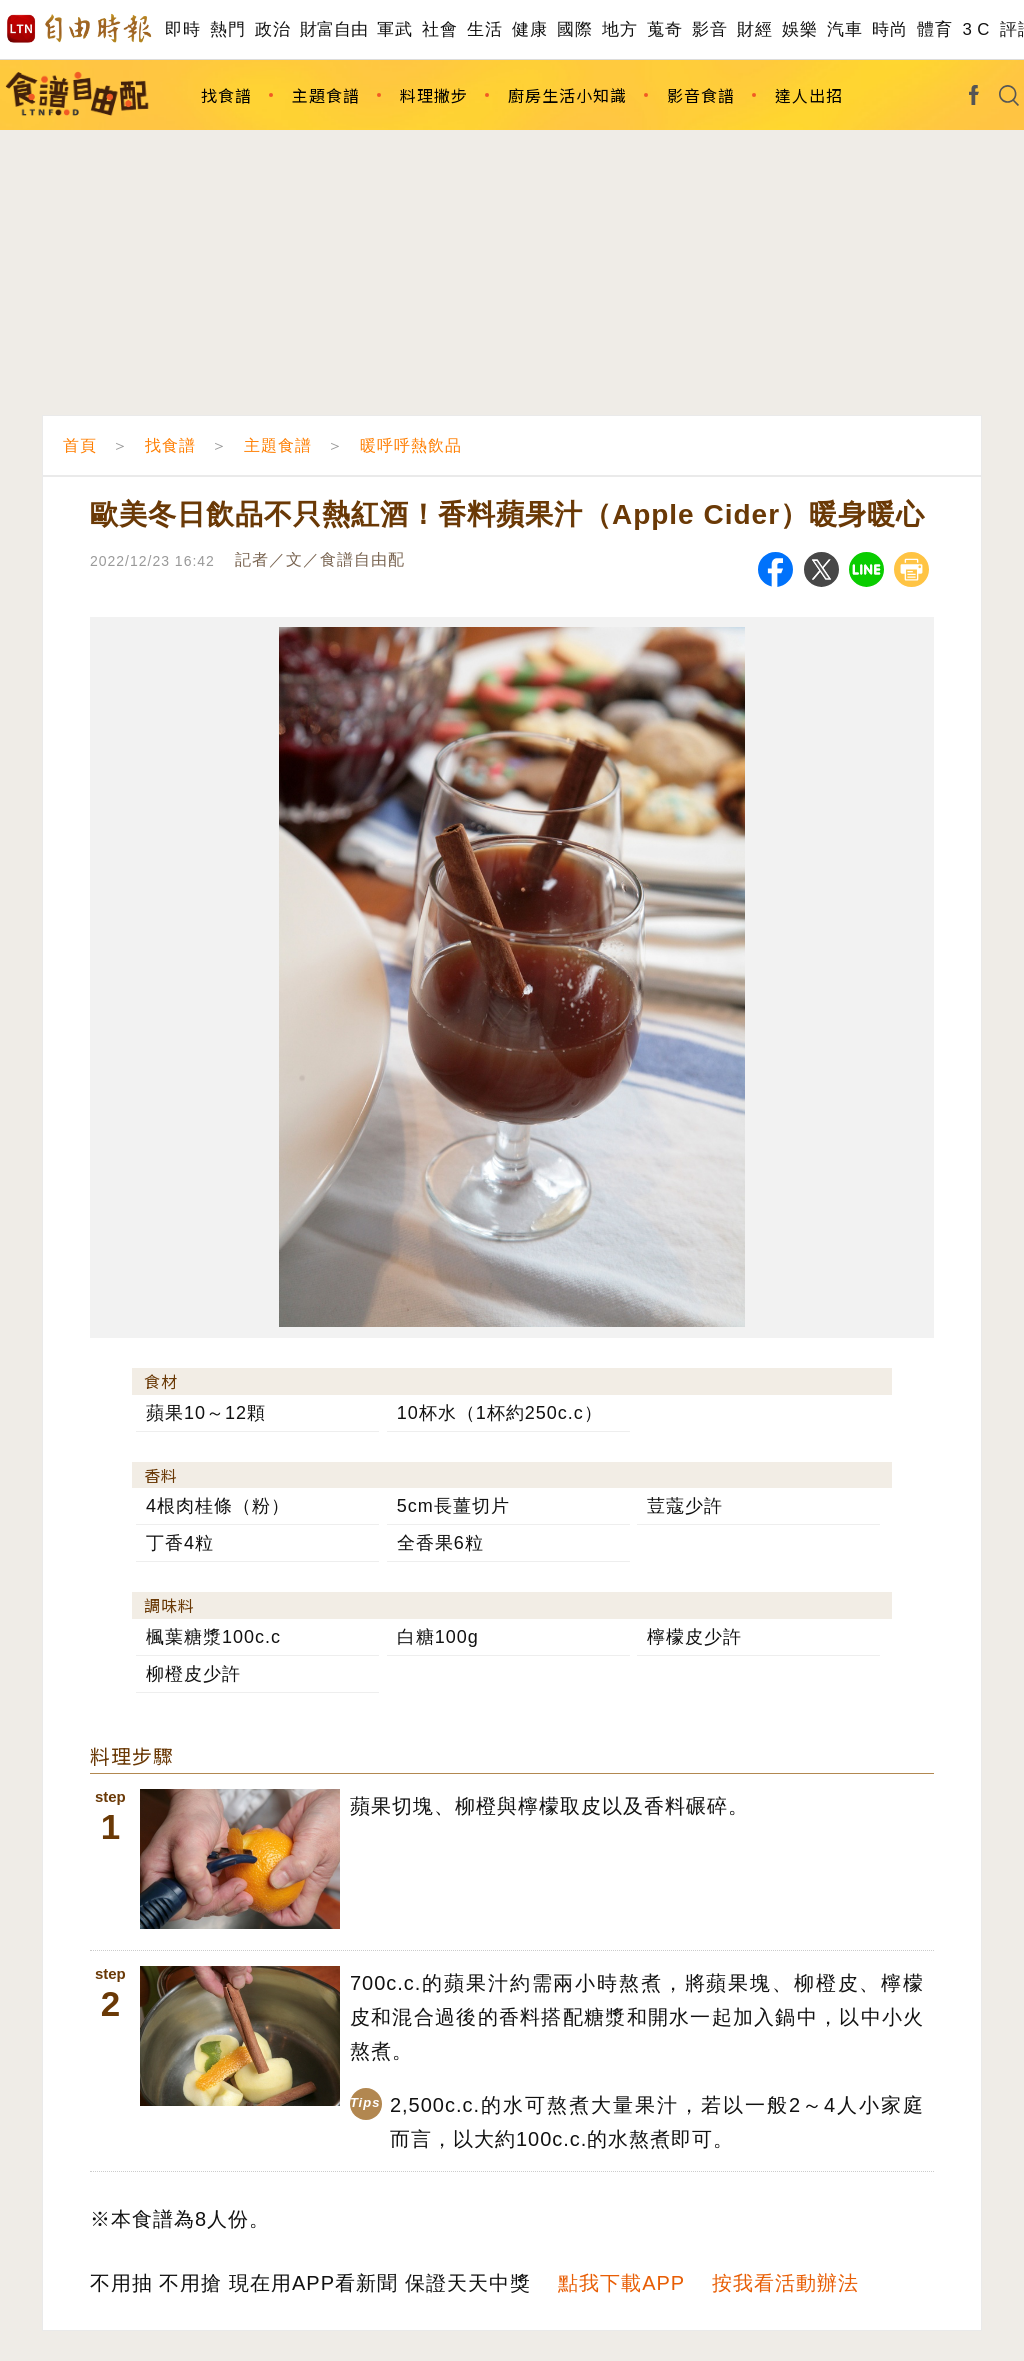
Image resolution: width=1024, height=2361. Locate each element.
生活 (484, 29)
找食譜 (226, 95)
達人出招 (809, 95)
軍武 (394, 29)
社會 (439, 29)
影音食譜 (701, 95)
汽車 (844, 29)
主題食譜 (326, 95)
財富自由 (333, 29)
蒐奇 (664, 29)
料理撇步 (434, 95)
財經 (754, 29)
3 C (976, 29)
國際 (574, 29)
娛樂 (799, 29)
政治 (272, 29)
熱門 (227, 29)
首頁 (80, 445)
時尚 (889, 29)
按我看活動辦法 (785, 2283)
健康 (529, 29)
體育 (934, 29)
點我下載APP (621, 2283)
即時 (182, 29)
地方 (619, 29)
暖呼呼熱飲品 (411, 445)
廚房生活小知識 (567, 95)
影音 (709, 29)
